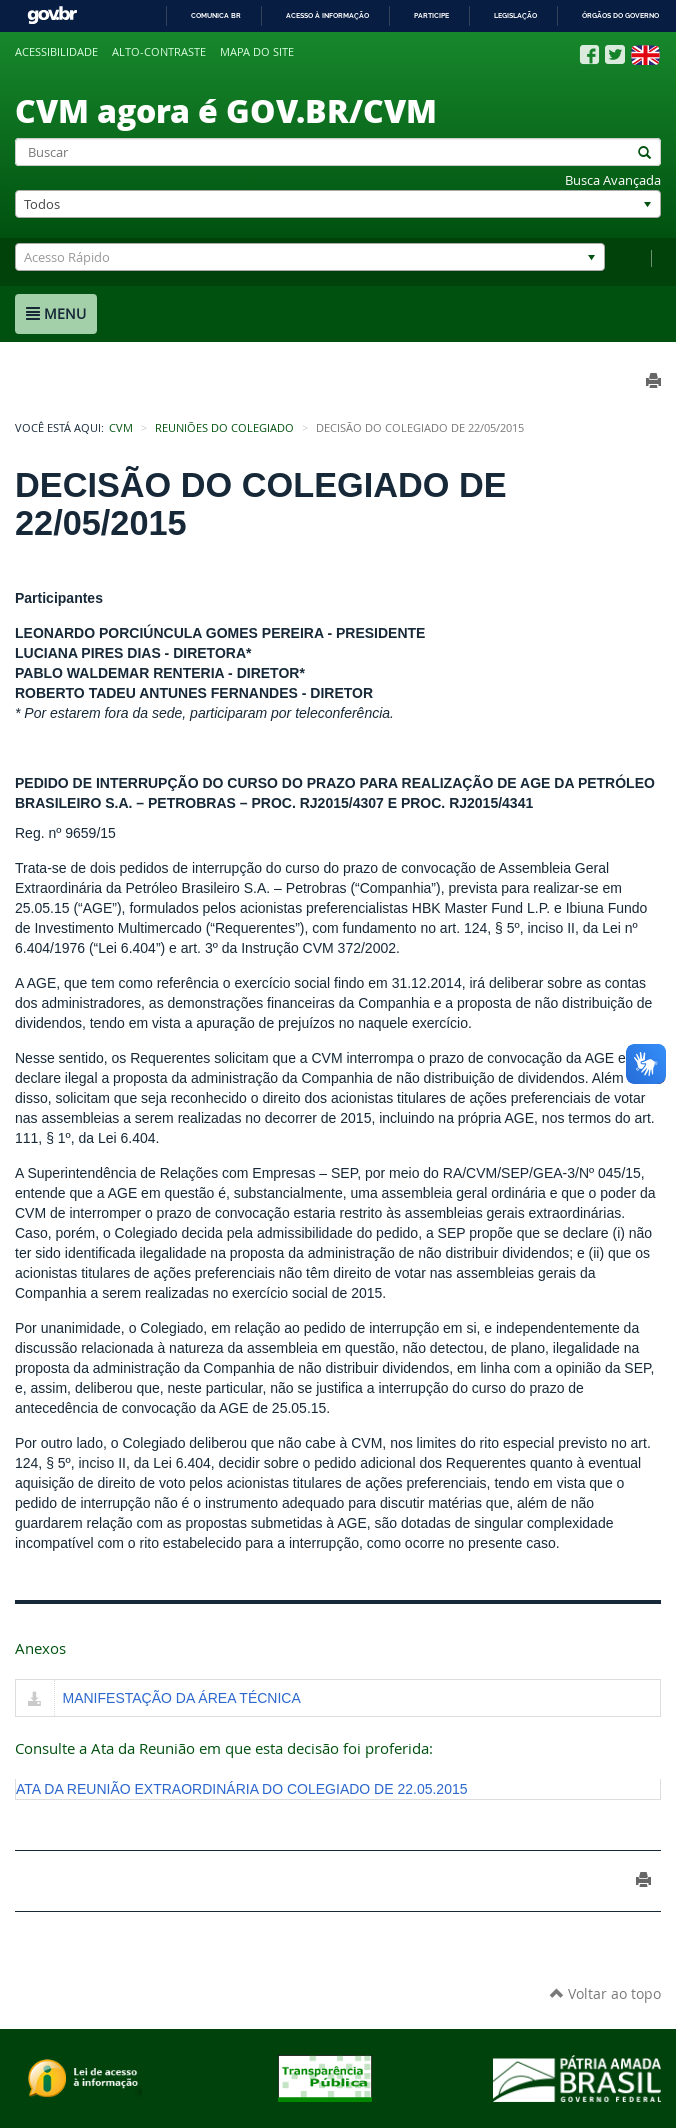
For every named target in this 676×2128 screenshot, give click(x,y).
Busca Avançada (613, 180)
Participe (431, 15)
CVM (121, 428)
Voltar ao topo (605, 1993)
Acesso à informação (327, 15)
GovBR (52, 15)
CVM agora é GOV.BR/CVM (226, 110)
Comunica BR (216, 15)
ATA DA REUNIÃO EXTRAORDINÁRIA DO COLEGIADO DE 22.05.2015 (242, 1789)
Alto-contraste (159, 52)
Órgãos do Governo (620, 15)
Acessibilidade (56, 52)
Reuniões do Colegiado (224, 428)
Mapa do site (257, 52)
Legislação (515, 15)
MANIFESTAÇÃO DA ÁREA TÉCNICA (182, 1698)
